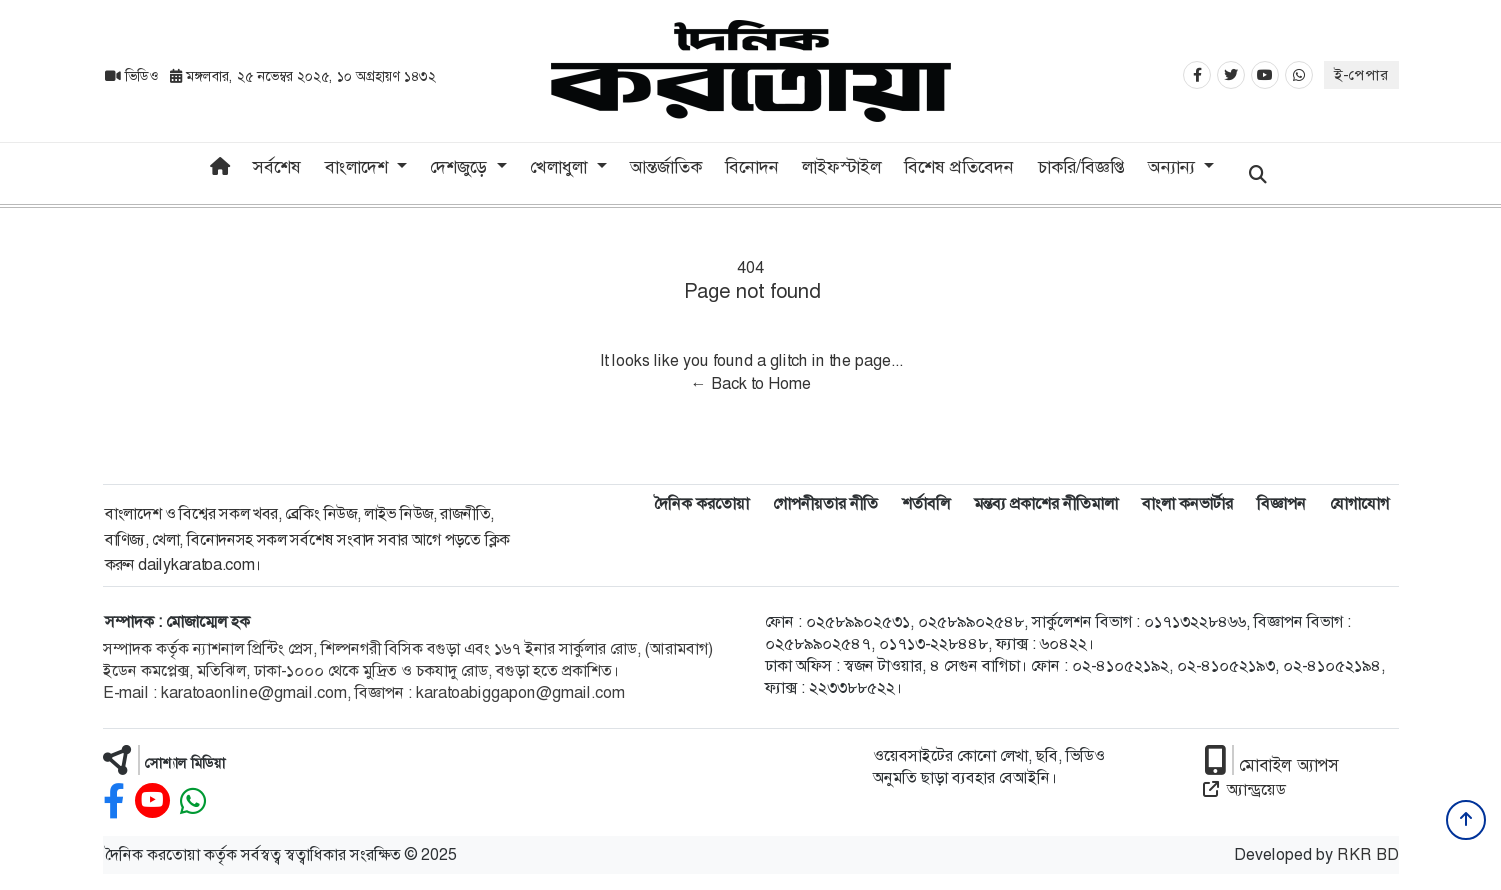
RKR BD (1368, 854)
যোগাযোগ (1359, 503)
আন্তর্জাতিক (666, 167)
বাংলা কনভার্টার (1187, 503)
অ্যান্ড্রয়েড (1244, 789)
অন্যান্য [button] (1174, 167)
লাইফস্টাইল (841, 167)
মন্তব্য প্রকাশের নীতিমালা (1046, 503)
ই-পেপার (1361, 75)
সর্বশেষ (277, 167)
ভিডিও (133, 76)
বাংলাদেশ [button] (359, 167)
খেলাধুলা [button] (561, 167)
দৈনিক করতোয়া (701, 503)
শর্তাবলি (926, 503)
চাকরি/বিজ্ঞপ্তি (1081, 167)
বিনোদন (752, 167)
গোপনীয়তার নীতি (825, 503)
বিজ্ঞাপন (1281, 503)
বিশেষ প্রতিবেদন (959, 167)
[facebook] (114, 801)
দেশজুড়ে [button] (461, 167)
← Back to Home (751, 383)
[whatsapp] (193, 801)
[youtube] (152, 801)
